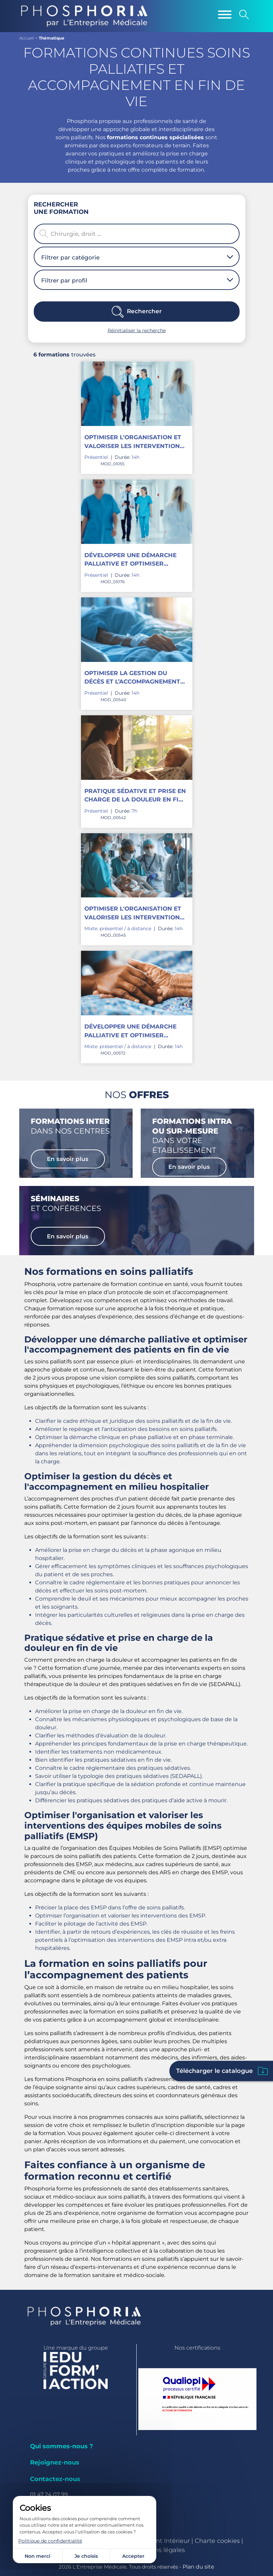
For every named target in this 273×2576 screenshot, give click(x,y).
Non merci (37, 2556)
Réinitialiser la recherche (137, 330)
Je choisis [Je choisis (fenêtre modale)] (86, 2556)
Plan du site (198, 2566)
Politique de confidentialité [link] (50, 2540)
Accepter (133, 2556)
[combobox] (134, 257)
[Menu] (224, 14)
